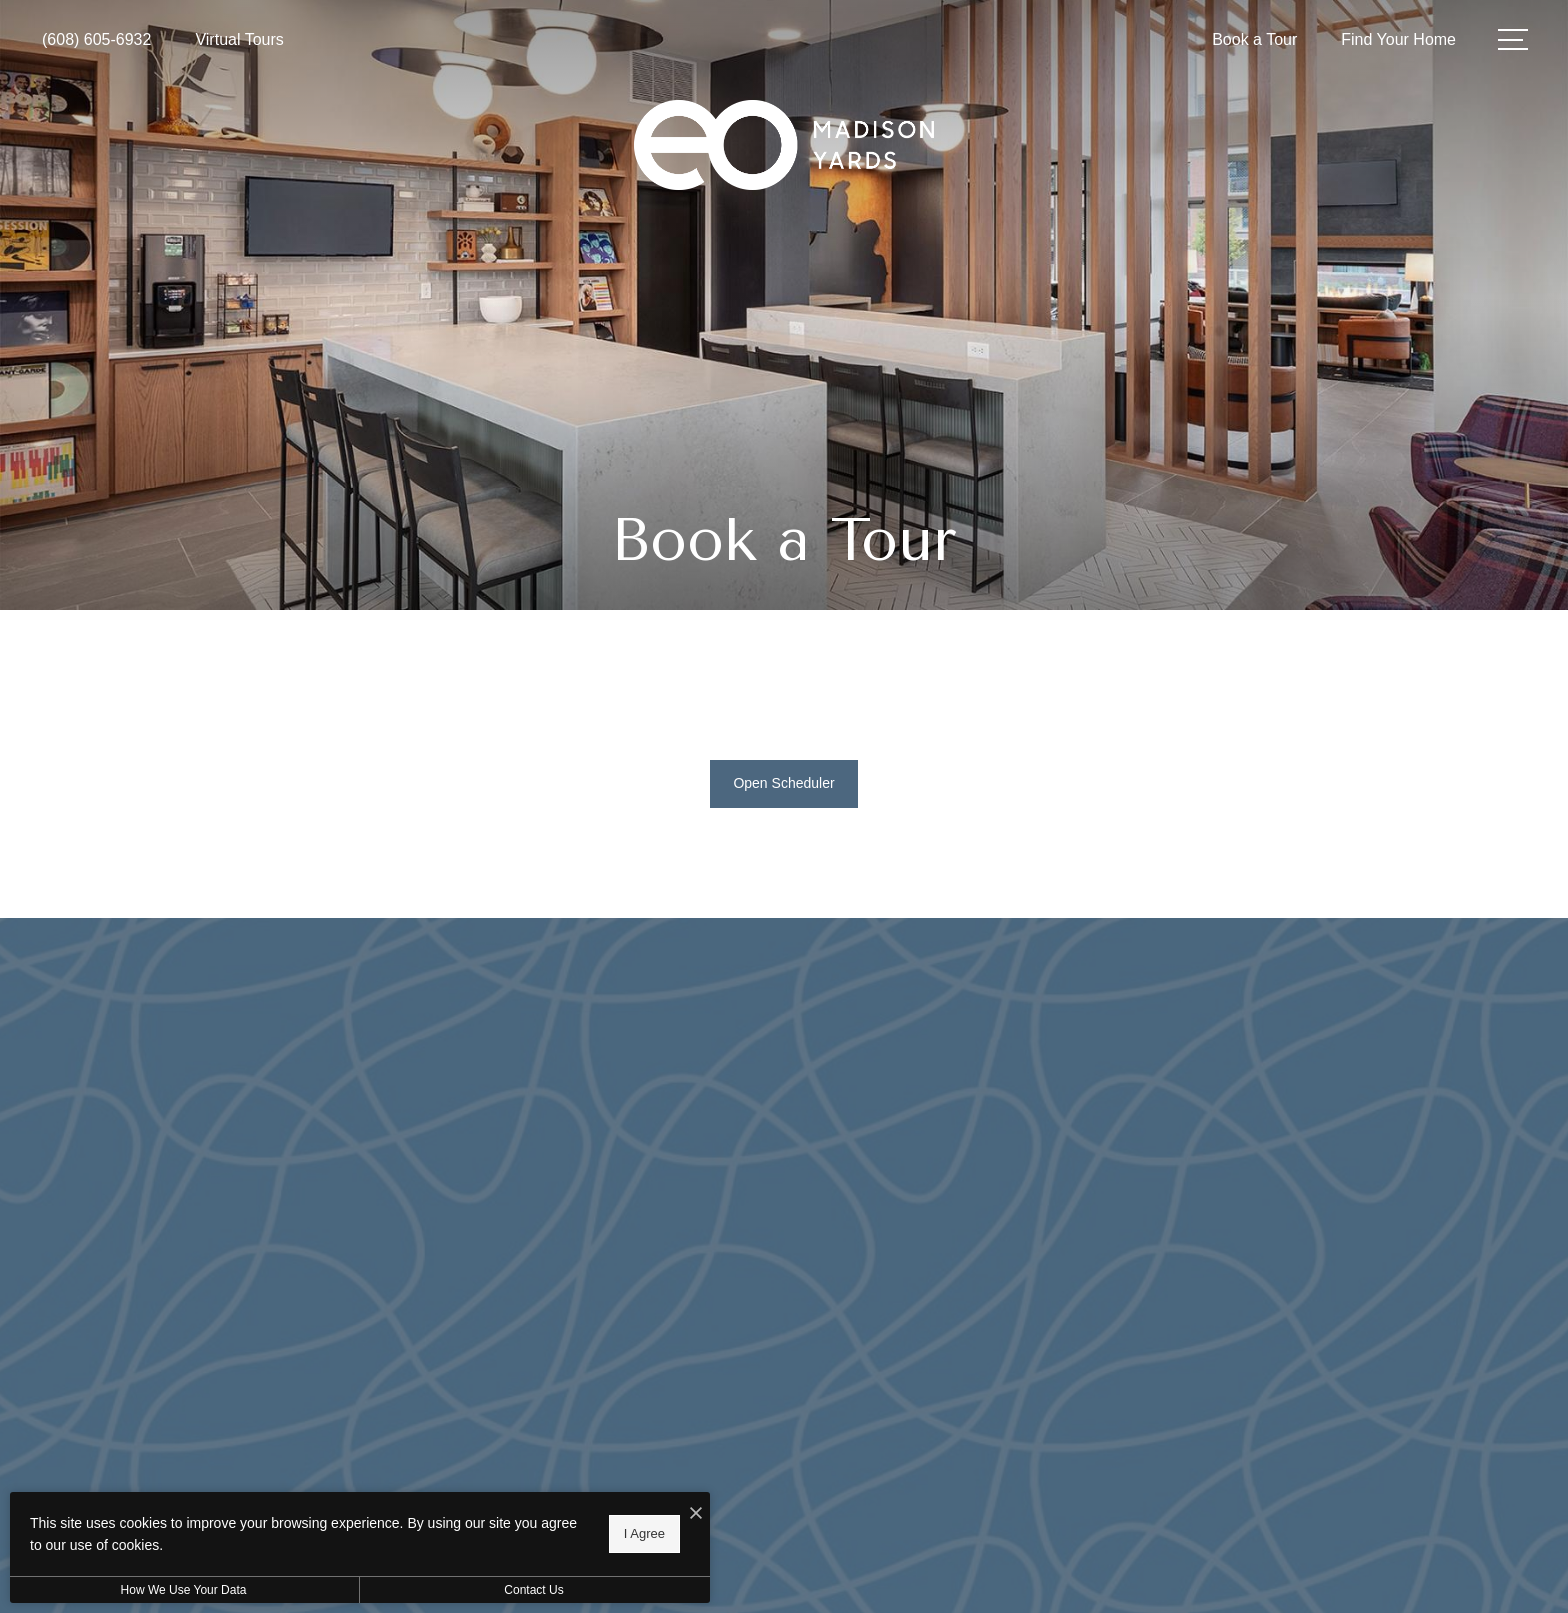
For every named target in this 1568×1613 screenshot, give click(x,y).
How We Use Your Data (184, 1590)
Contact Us (533, 1590)
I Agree (644, 1533)
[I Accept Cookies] (696, 1514)
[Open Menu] (1513, 39)
